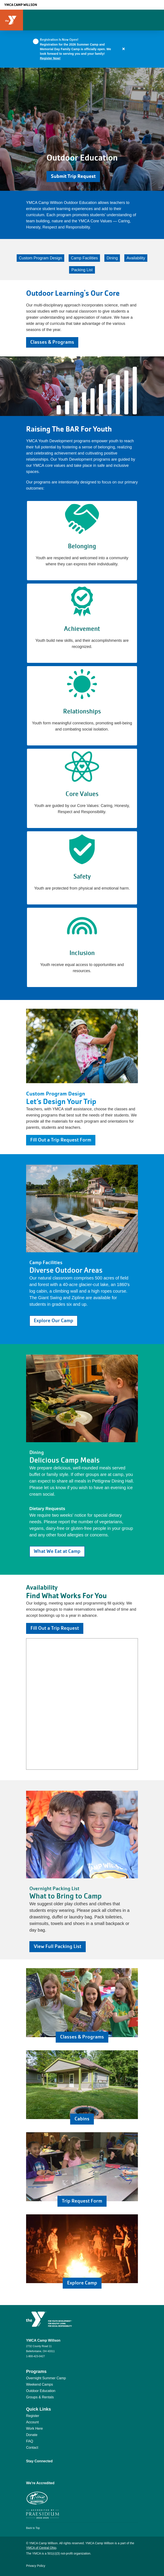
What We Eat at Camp (57, 1551)
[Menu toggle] (157, 20)
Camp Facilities (84, 258)
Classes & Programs (52, 342)
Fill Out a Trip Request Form (60, 1140)
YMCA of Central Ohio (41, 2547)
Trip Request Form (82, 2201)
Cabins (82, 2119)
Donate (31, 2435)
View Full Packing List (57, 1946)
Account (32, 2422)
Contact (32, 2447)
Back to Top (33, 2528)
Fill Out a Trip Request (54, 1628)
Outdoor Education (40, 2391)
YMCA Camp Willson (20, 5)
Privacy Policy (35, 2565)
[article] (82, 49)
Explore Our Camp (53, 1320)
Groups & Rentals (40, 2397)
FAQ (29, 2441)
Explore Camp (82, 2283)
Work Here (34, 2428)
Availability (136, 258)
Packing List (82, 270)
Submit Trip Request (73, 176)
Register (32, 2416)
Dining (112, 258)
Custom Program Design (40, 258)
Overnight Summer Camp (46, 2378)
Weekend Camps (39, 2384)
